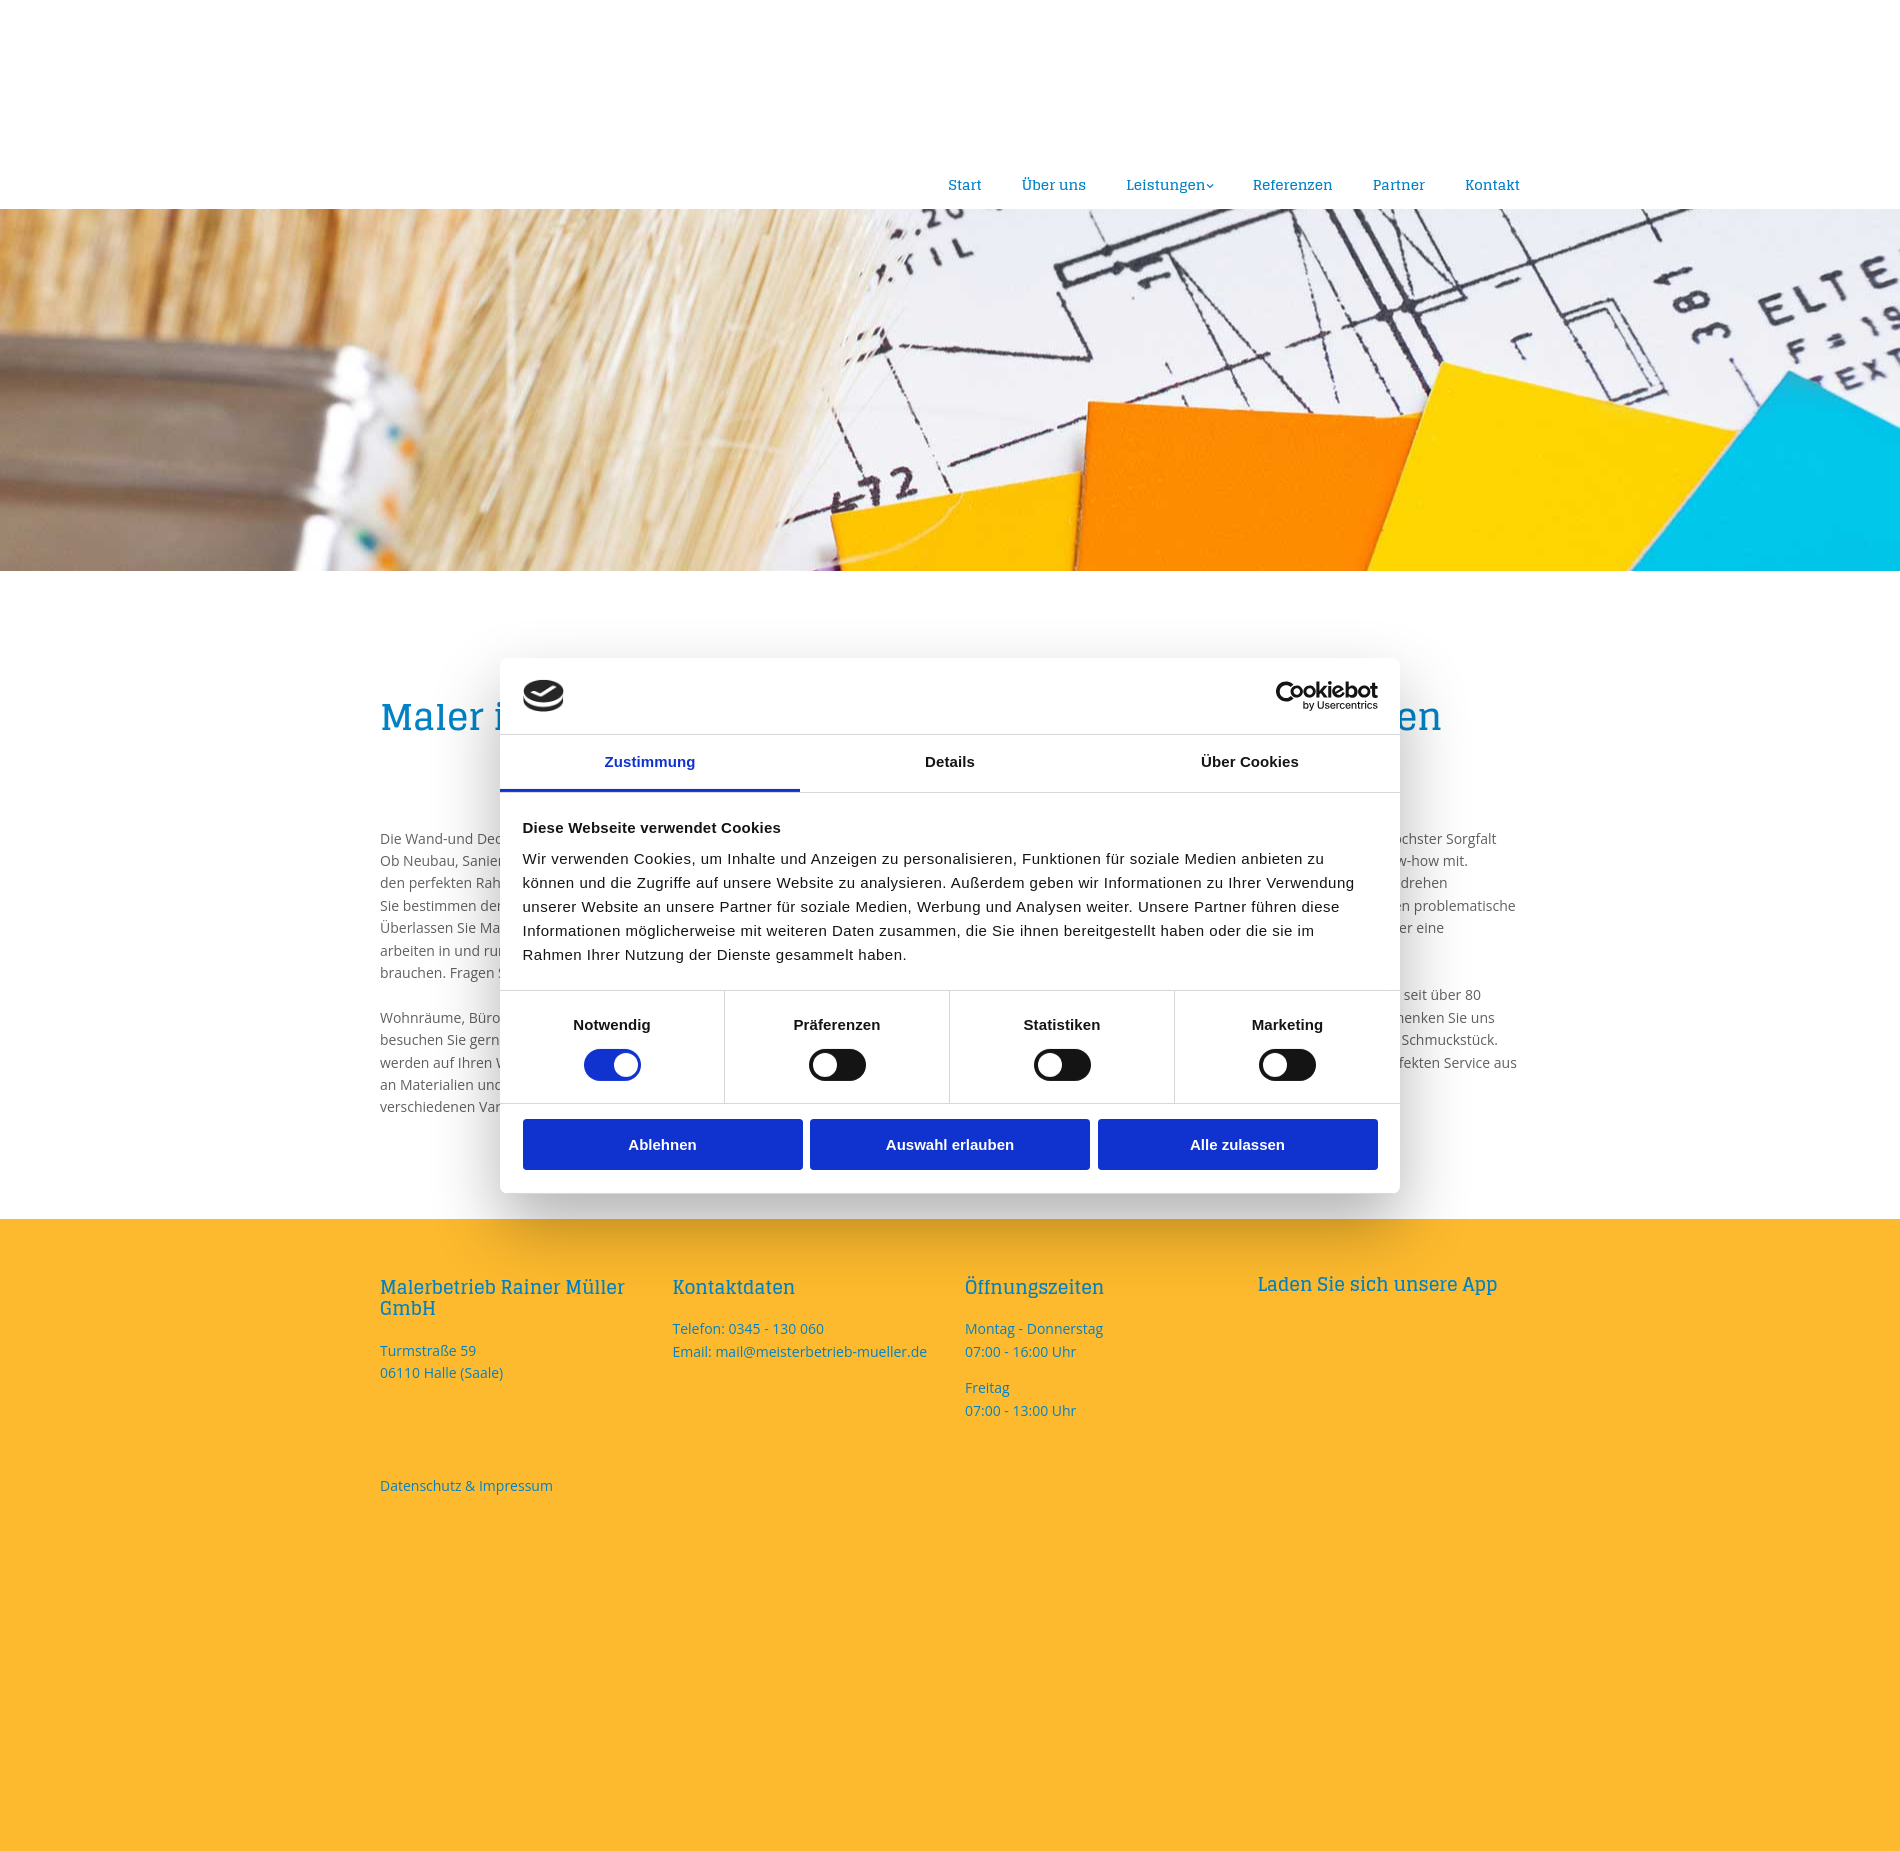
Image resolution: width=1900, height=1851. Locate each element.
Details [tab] (950, 761)
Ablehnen (662, 1144)
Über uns (1054, 184)
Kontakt (1492, 184)
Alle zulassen (1237, 1144)
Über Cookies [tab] (1250, 761)
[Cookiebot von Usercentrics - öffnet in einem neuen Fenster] (1290, 696)
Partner (1399, 184)
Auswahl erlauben (950, 1144)
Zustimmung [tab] (650, 761)
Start (965, 184)
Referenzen (1293, 184)
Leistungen (1165, 184)
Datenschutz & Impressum (466, 1485)
